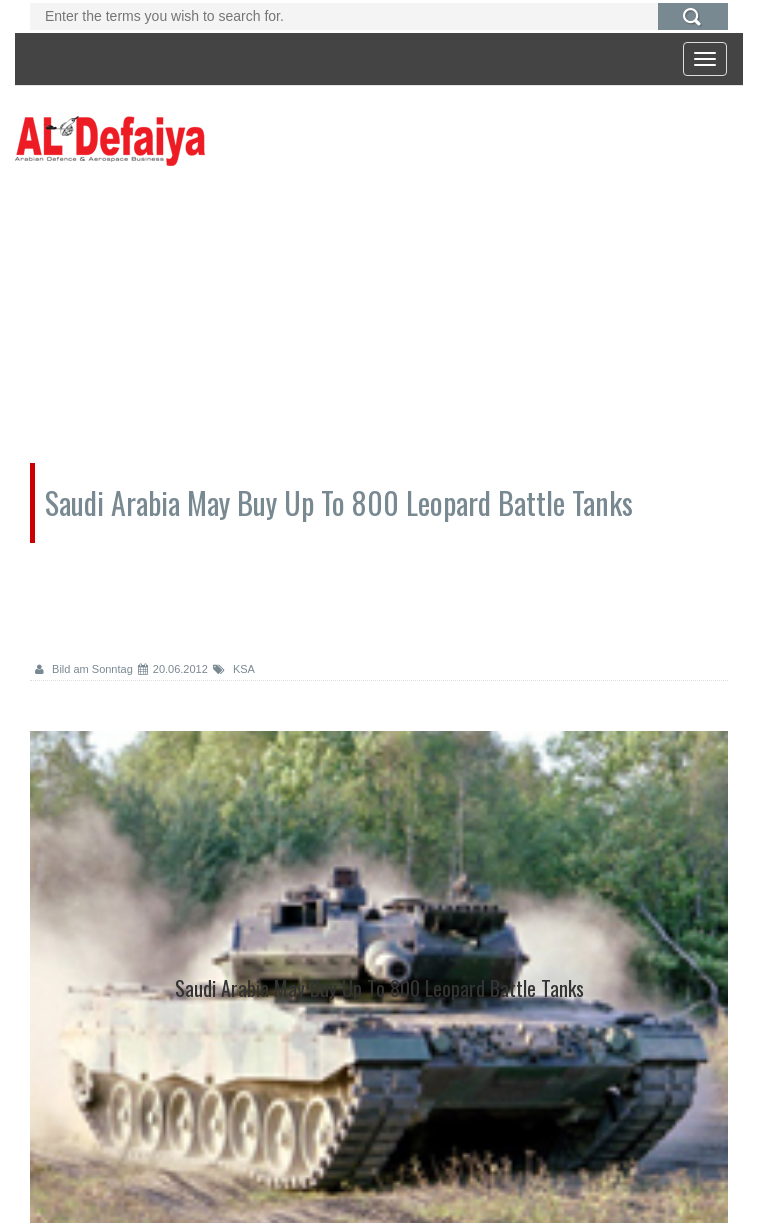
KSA (234, 669)
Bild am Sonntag (84, 669)
